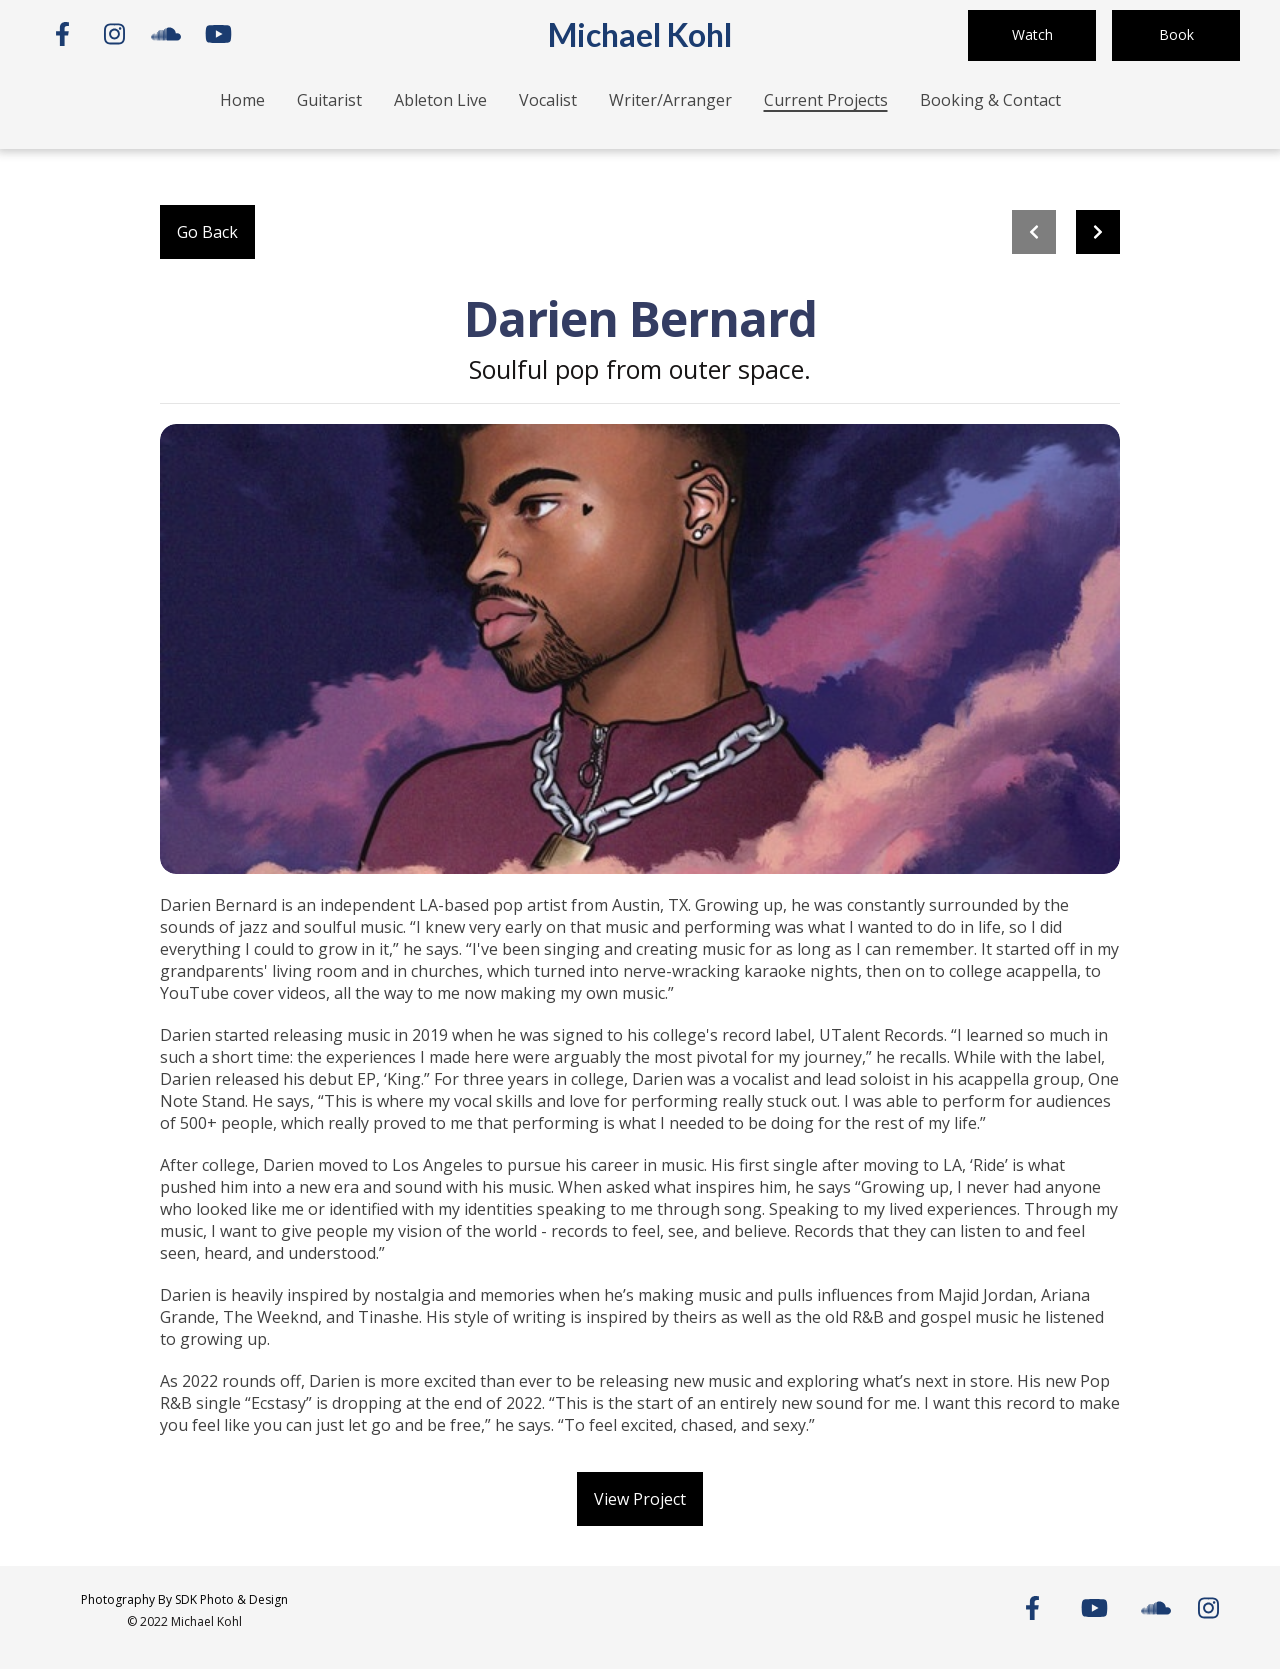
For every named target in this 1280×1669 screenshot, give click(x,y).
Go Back (207, 232)
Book (1176, 34)
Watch (1032, 34)
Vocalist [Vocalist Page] (548, 100)
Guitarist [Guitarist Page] (329, 100)
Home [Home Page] (242, 100)
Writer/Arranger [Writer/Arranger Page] (670, 100)
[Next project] (1098, 232)
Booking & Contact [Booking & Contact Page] (990, 100)
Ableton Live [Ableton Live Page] (440, 100)
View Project (640, 1499)
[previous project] (1034, 232)
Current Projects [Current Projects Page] (826, 100)
